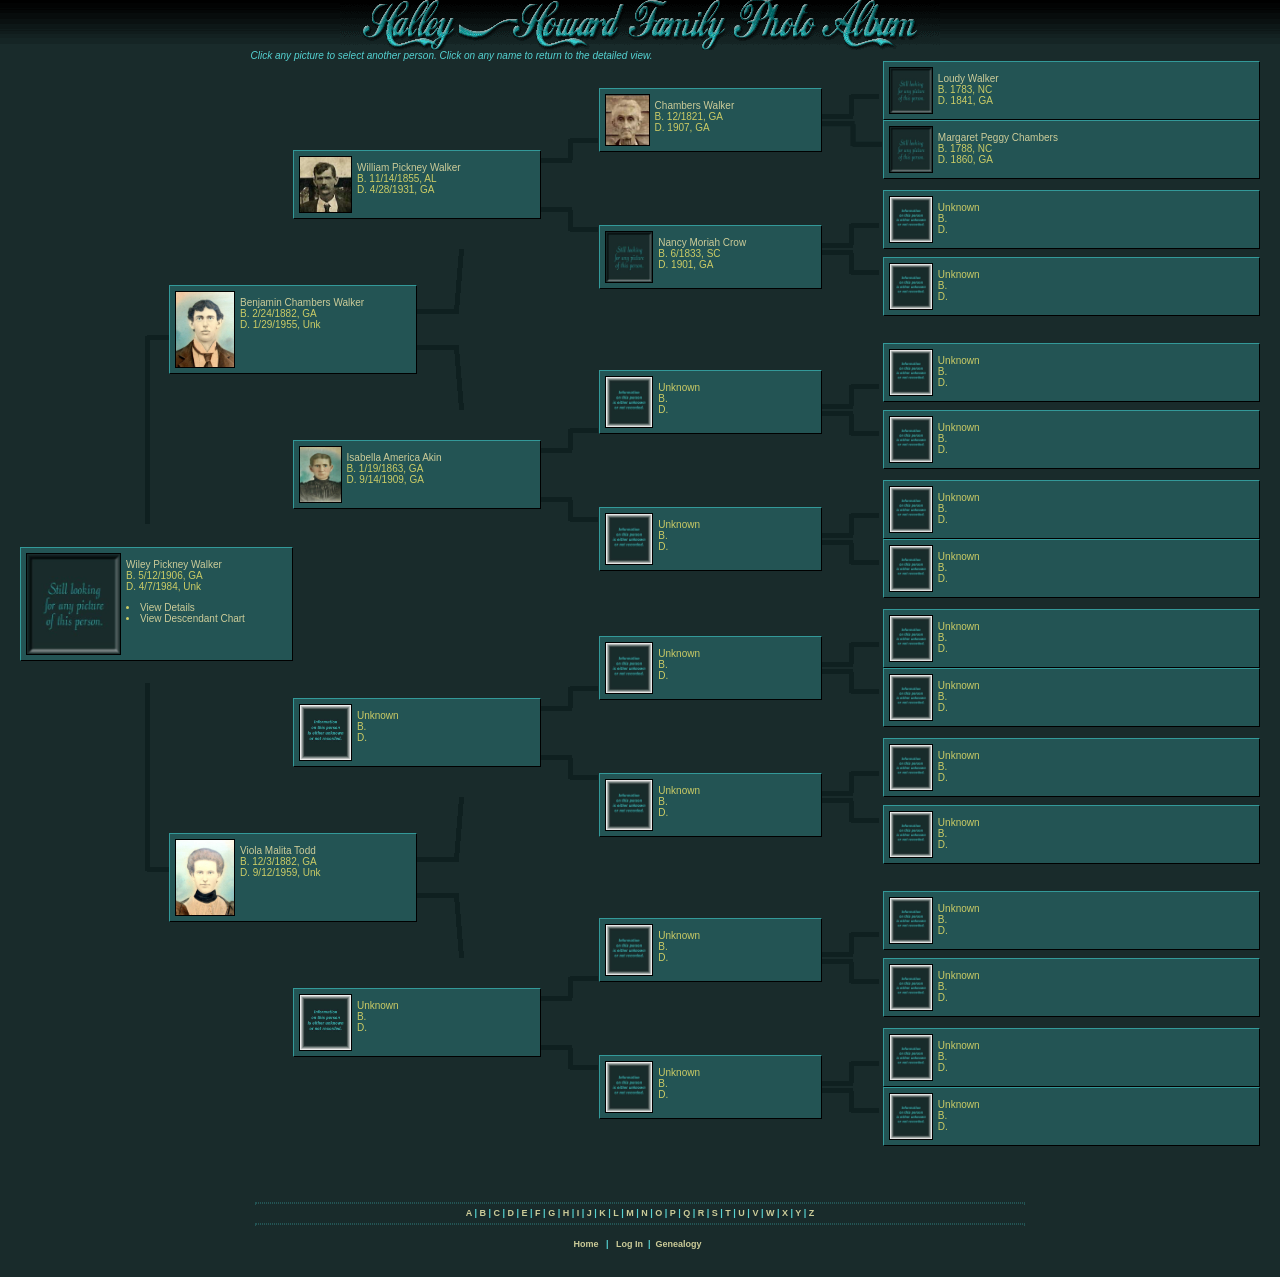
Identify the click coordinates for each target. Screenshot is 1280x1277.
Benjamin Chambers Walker (302, 302)
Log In (629, 1244)
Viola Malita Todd (278, 850)
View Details (167, 607)
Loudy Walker (968, 78)
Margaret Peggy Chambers (998, 137)
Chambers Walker (695, 105)
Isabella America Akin (394, 457)
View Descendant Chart (192, 618)
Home (585, 1244)
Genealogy (679, 1244)
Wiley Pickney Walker (174, 564)
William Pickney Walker (409, 167)
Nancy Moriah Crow (702, 242)
